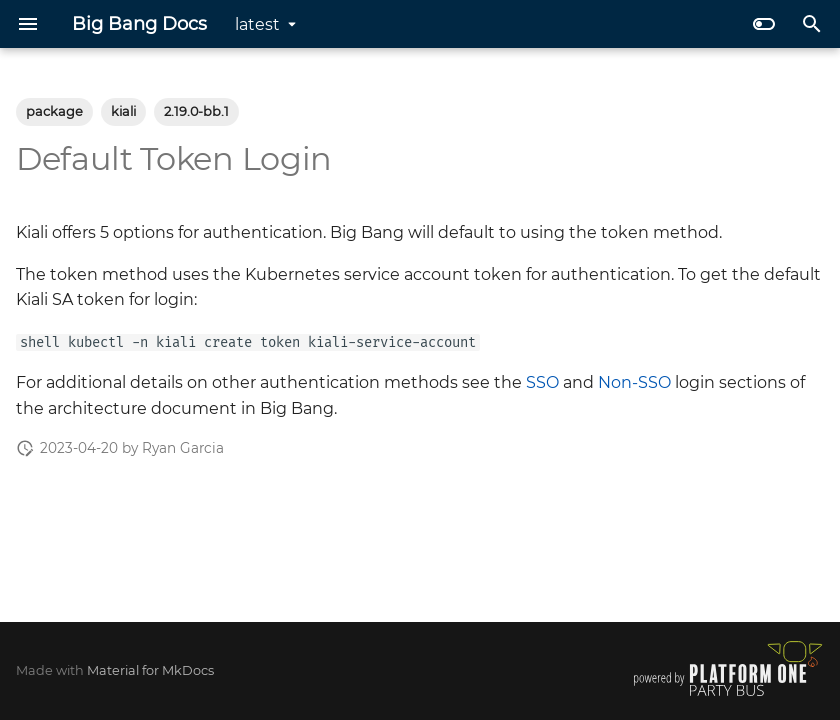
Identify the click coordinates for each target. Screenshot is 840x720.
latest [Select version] (257, 24)
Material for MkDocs (150, 670)
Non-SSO (634, 382)
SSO (542, 382)
